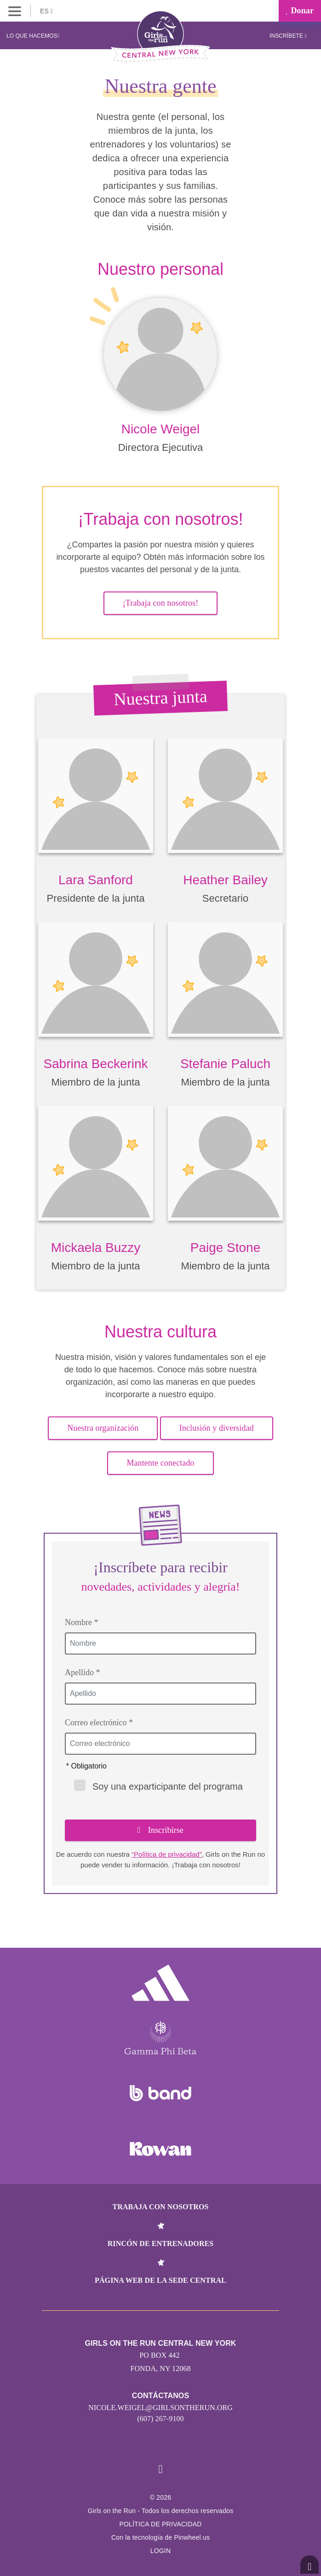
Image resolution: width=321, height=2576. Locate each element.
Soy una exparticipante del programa (158, 1785)
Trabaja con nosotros (160, 2207)
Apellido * (82, 1672)
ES (46, 11)
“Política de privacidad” (167, 1854)
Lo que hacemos (32, 36)
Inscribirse (160, 1830)
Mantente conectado (160, 1462)
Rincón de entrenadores (161, 2243)
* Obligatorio (86, 1766)
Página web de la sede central (160, 2280)
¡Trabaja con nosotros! (161, 603)
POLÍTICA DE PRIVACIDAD (160, 2524)
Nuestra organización (102, 1428)
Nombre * (81, 1622)
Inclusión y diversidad (216, 1428)
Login (160, 2550)
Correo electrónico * (99, 1722)
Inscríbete (288, 36)
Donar (300, 10)
